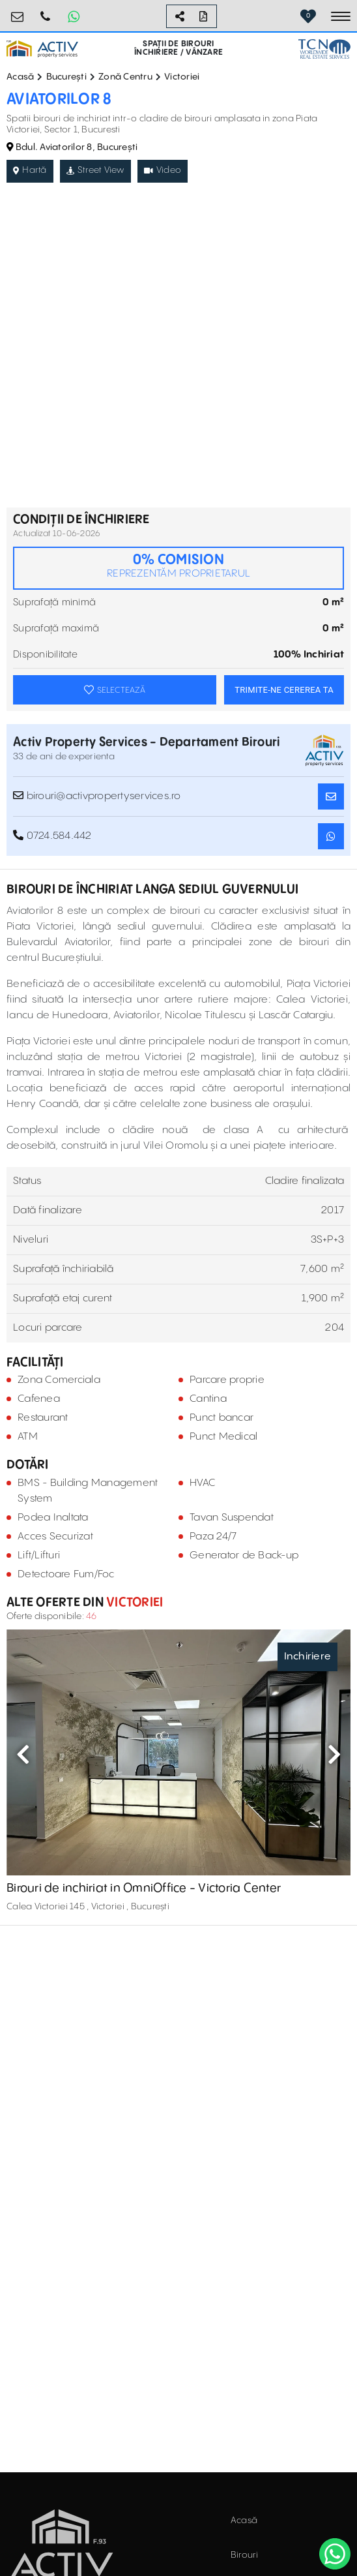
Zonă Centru (125, 77)
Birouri (245, 2555)
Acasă (20, 77)
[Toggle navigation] (340, 16)
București (66, 77)
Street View (95, 170)
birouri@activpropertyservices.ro (18, 11)
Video (163, 170)
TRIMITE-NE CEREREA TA (284, 690)
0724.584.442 (46, 11)
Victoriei (181, 77)
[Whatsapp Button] (74, 16)
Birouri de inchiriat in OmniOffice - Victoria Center (144, 1888)
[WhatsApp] (334, 2553)
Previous (23, 1754)
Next (334, 1754)
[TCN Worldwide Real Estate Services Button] (324, 48)
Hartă (30, 170)
